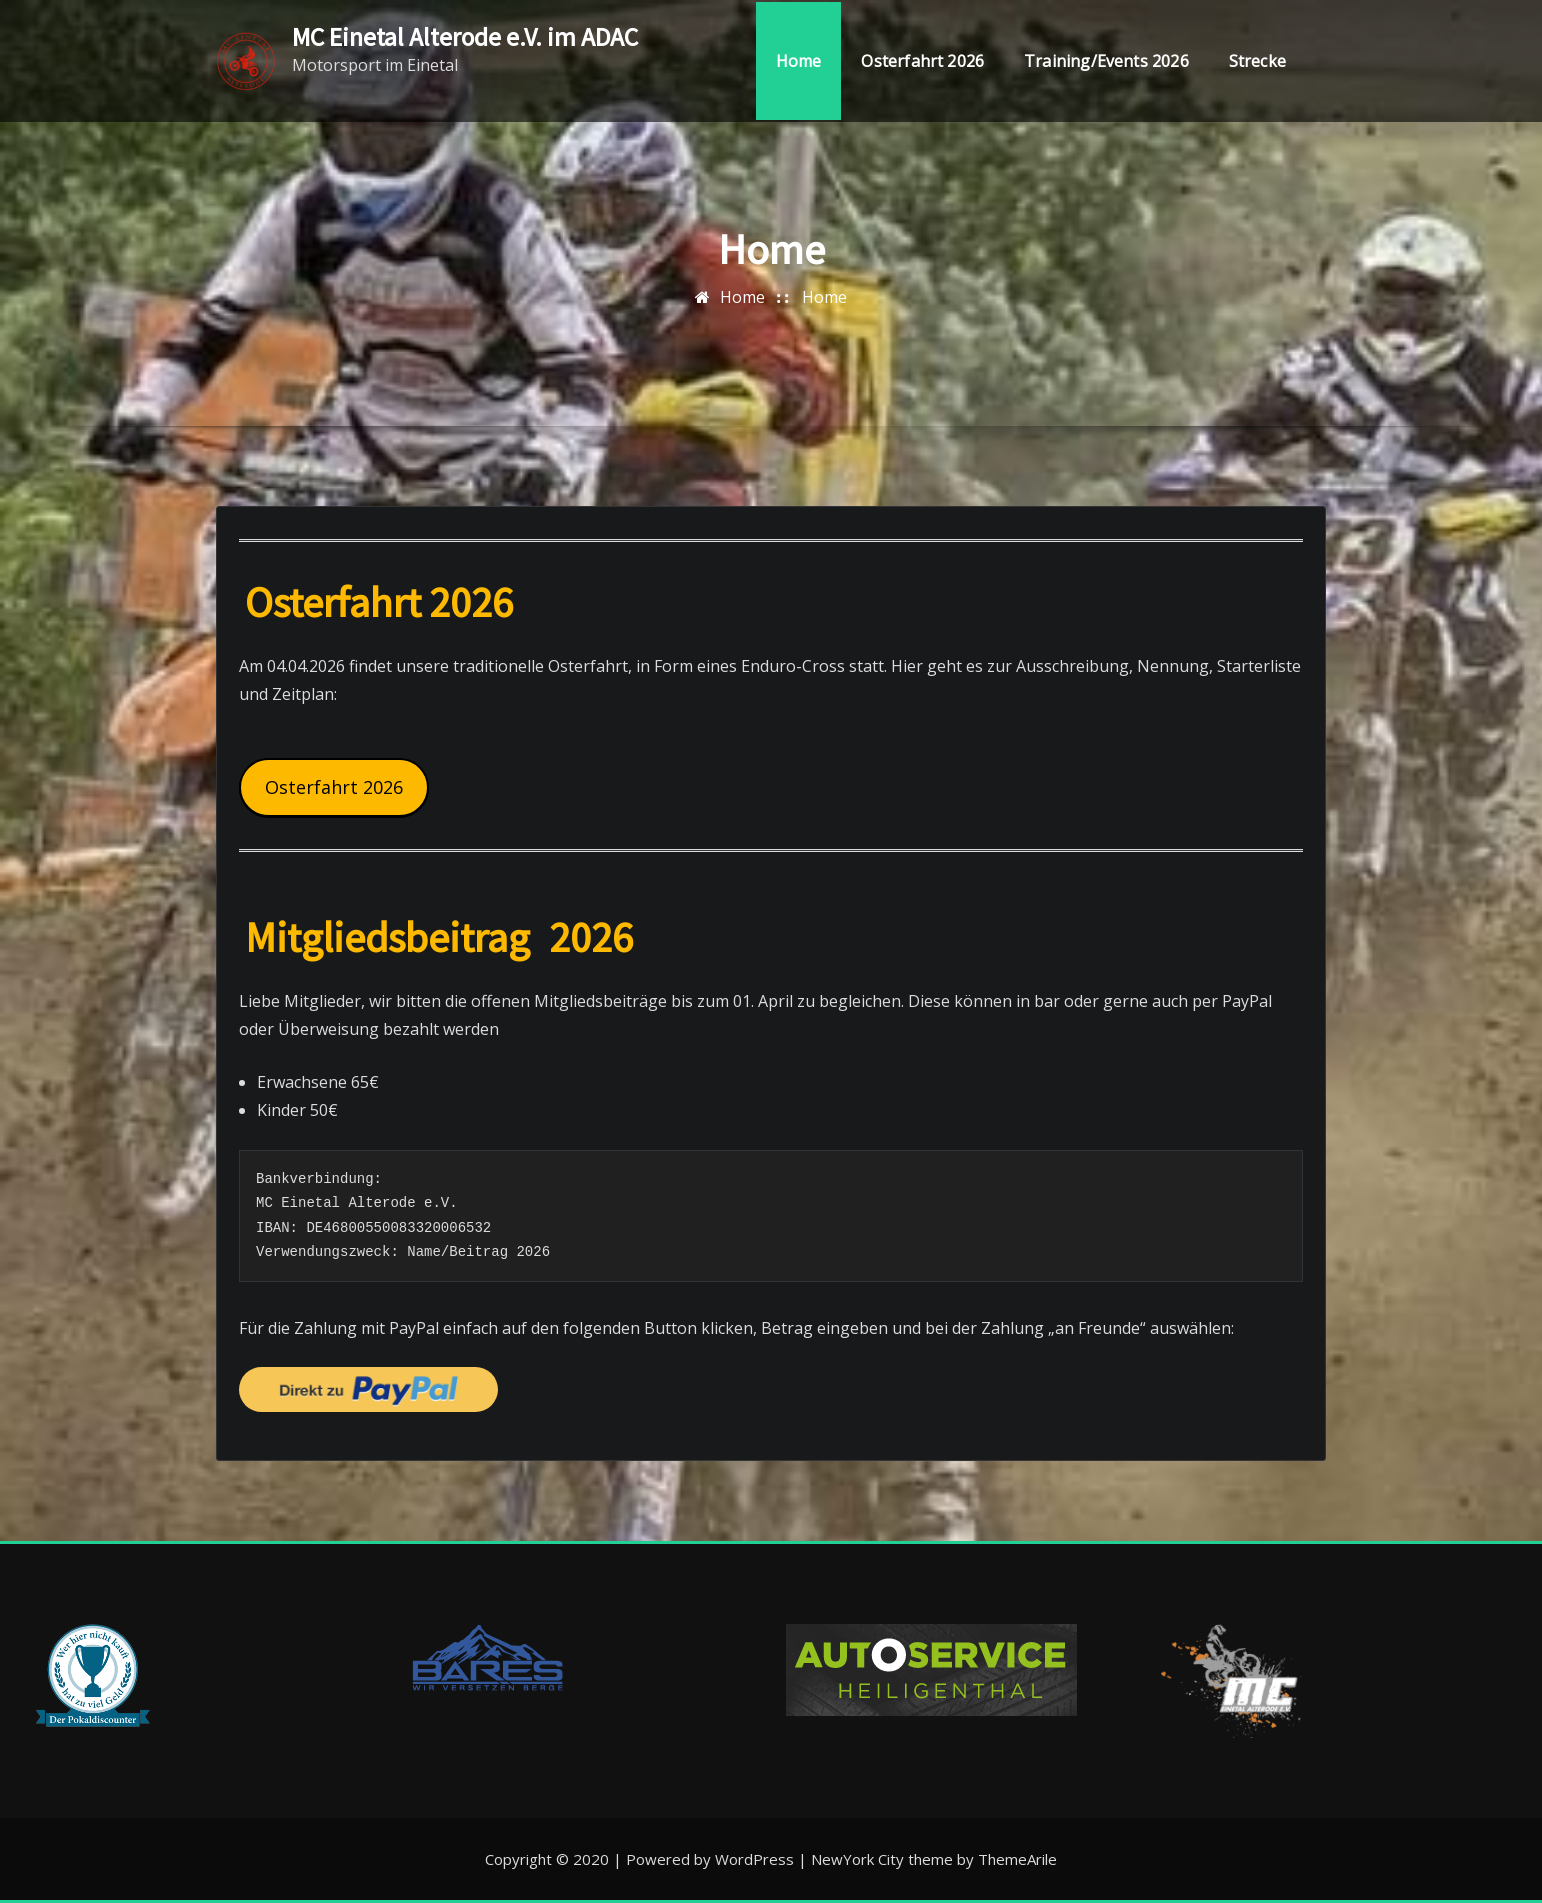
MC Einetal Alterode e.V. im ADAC (465, 37)
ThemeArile (1017, 1859)
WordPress (754, 1859)
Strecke (1257, 62)
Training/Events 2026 (1106, 62)
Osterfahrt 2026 (922, 62)
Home (799, 62)
